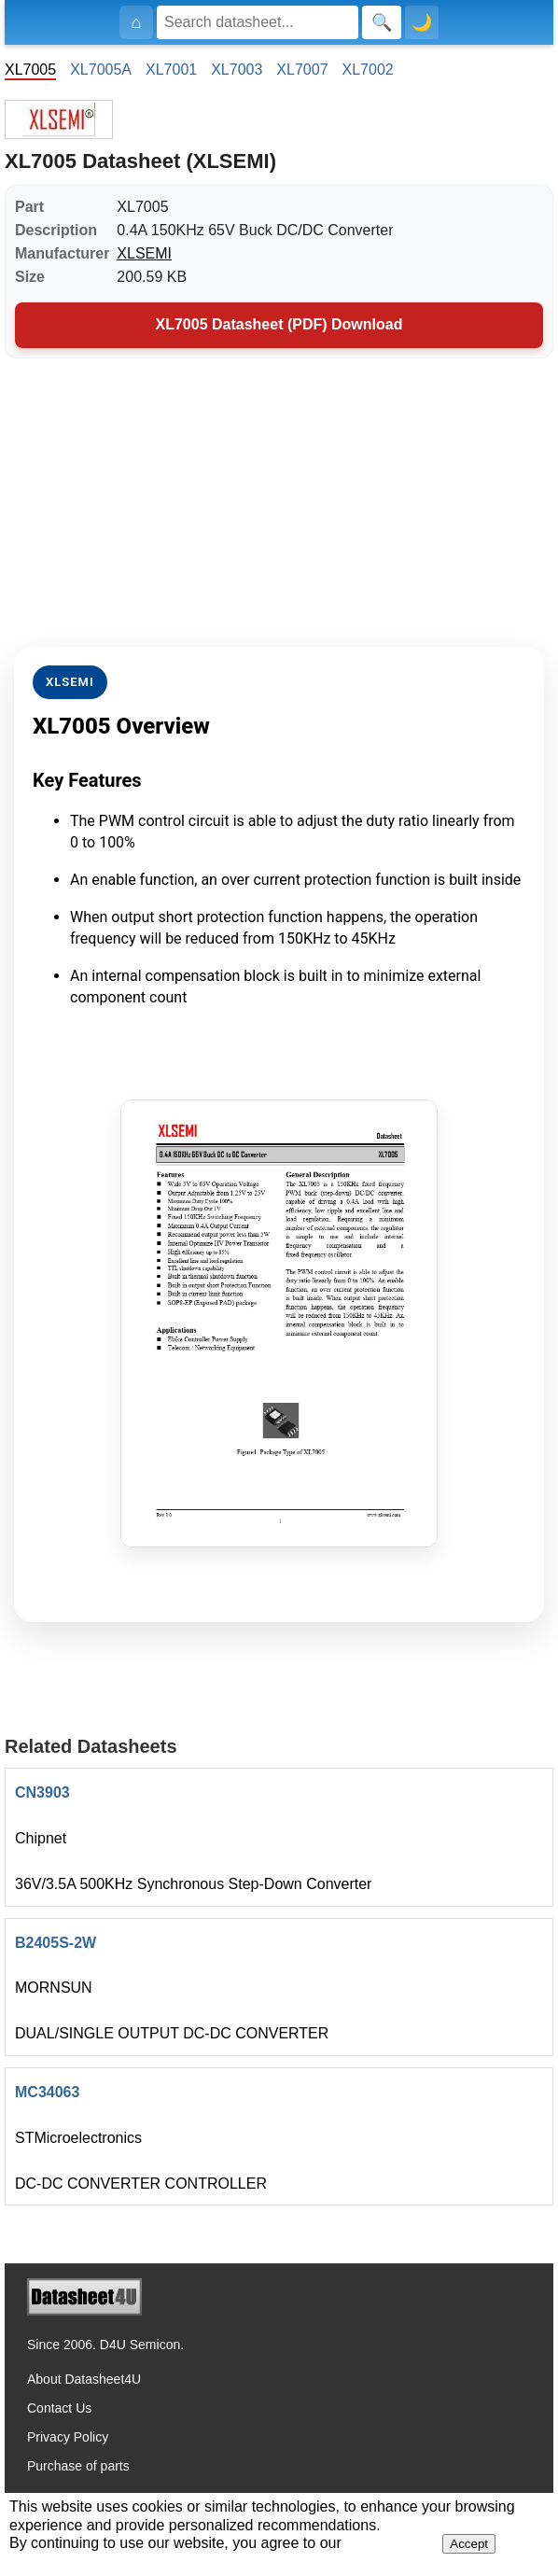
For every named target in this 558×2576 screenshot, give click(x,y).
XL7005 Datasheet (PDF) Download (279, 324)
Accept (469, 2544)
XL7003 (236, 69)
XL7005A (101, 69)
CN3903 (42, 1792)
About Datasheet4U (84, 2379)
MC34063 (47, 2092)
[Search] (257, 22)
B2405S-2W (55, 1943)
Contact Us (59, 2408)
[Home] (136, 22)
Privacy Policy (67, 2436)
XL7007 (302, 69)
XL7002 (368, 69)
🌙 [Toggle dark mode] (422, 22)
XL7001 (171, 69)
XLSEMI (144, 253)
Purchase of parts (78, 2465)
